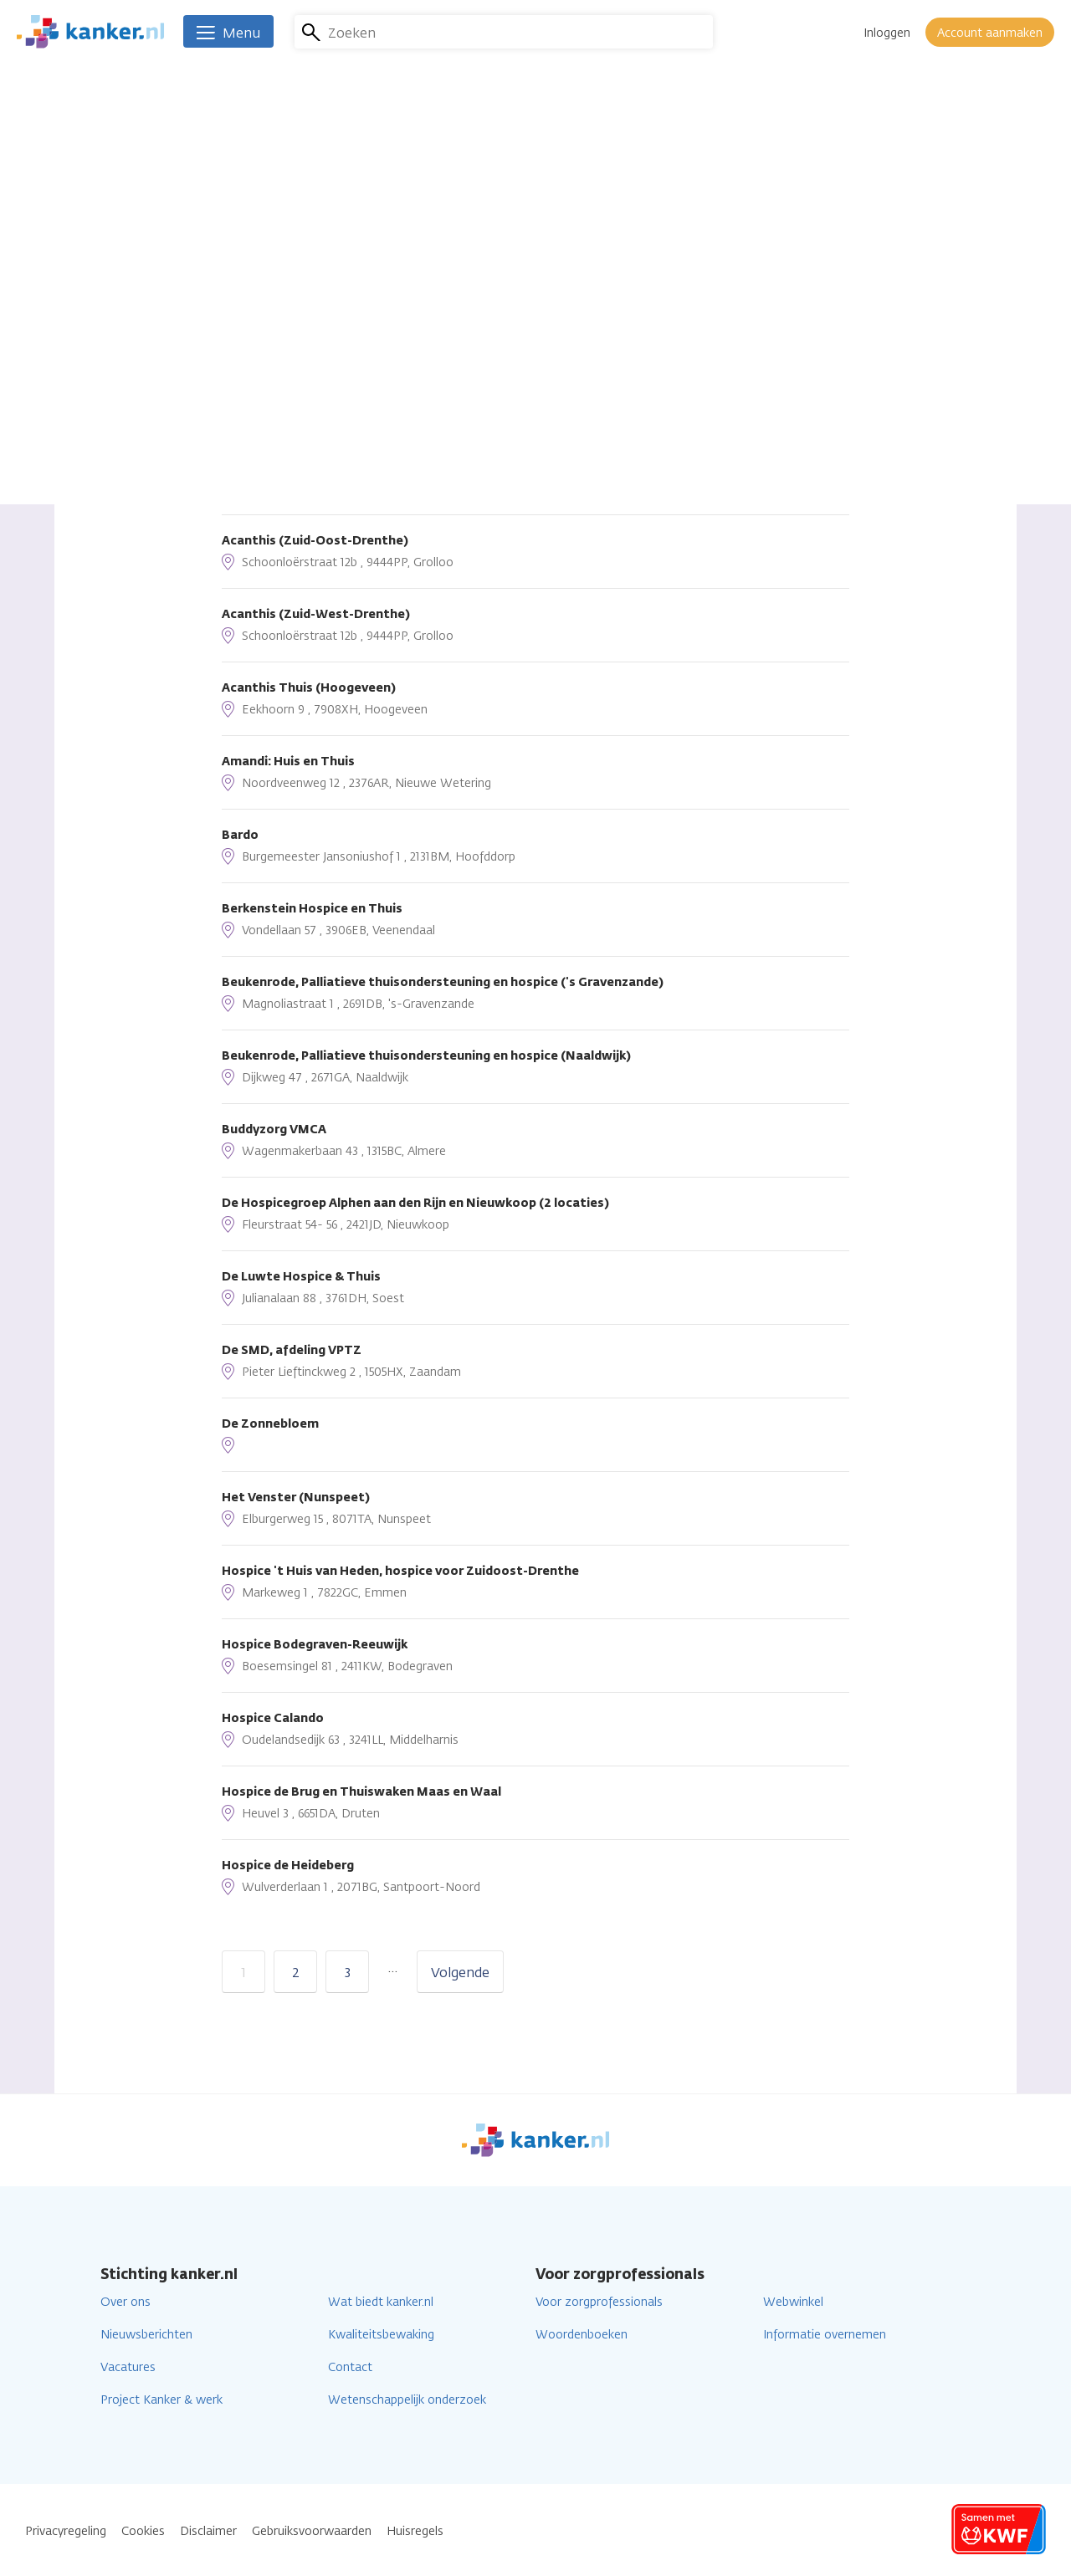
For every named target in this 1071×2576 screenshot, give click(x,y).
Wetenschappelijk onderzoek (407, 2400)
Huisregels (415, 2531)
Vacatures (128, 2367)
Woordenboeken (582, 2335)
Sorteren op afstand (284, 291)
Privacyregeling (65, 2531)
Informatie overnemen (824, 2335)
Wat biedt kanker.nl (380, 2302)
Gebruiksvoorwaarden (312, 2531)
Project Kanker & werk (161, 2400)
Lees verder (530, 248)
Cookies (143, 2531)
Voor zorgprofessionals (599, 2302)
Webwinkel (793, 2302)
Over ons (125, 2302)
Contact (350, 2367)
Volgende (460, 1972)
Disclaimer (208, 2531)
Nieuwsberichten (146, 2335)
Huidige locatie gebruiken (329, 375)
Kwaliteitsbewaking (381, 2335)
